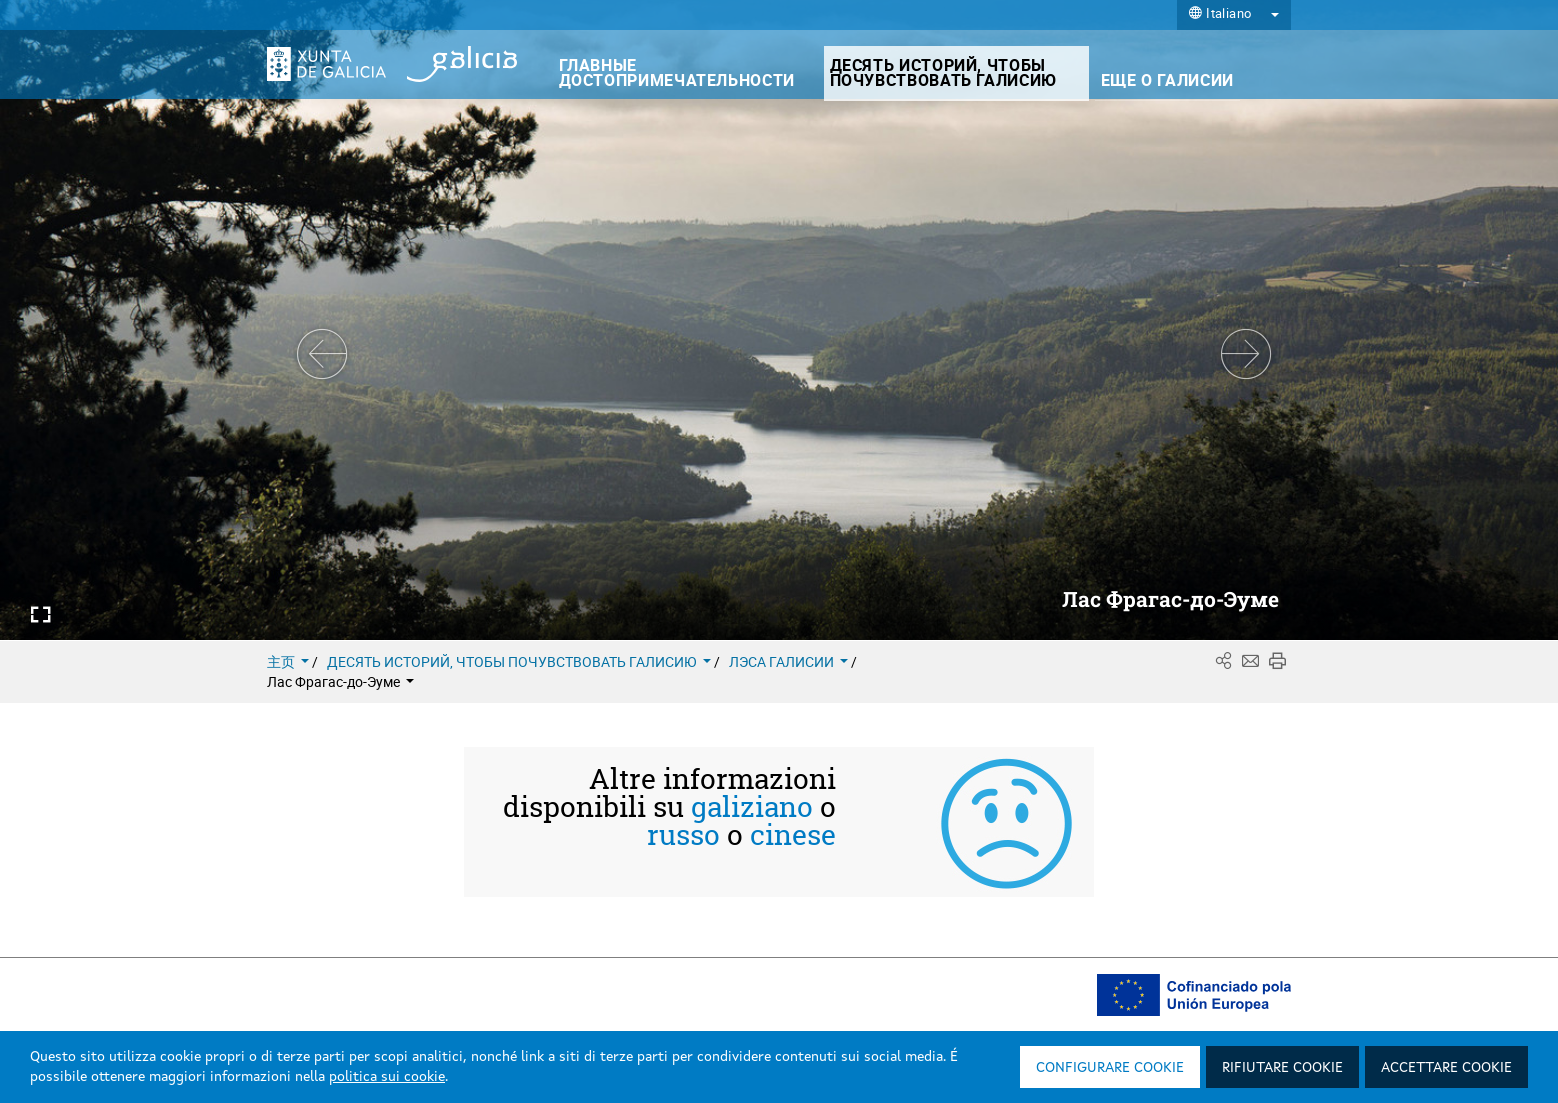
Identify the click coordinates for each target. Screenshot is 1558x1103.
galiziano (752, 807)
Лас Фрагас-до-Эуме (340, 681)
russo (683, 835)
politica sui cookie (387, 1077)
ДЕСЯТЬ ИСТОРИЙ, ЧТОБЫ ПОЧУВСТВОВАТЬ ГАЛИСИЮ (520, 661)
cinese (793, 835)
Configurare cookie (1110, 1068)
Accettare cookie (1446, 1068)
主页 (289, 661)
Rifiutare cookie (1282, 1068)
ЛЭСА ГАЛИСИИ (790, 661)
